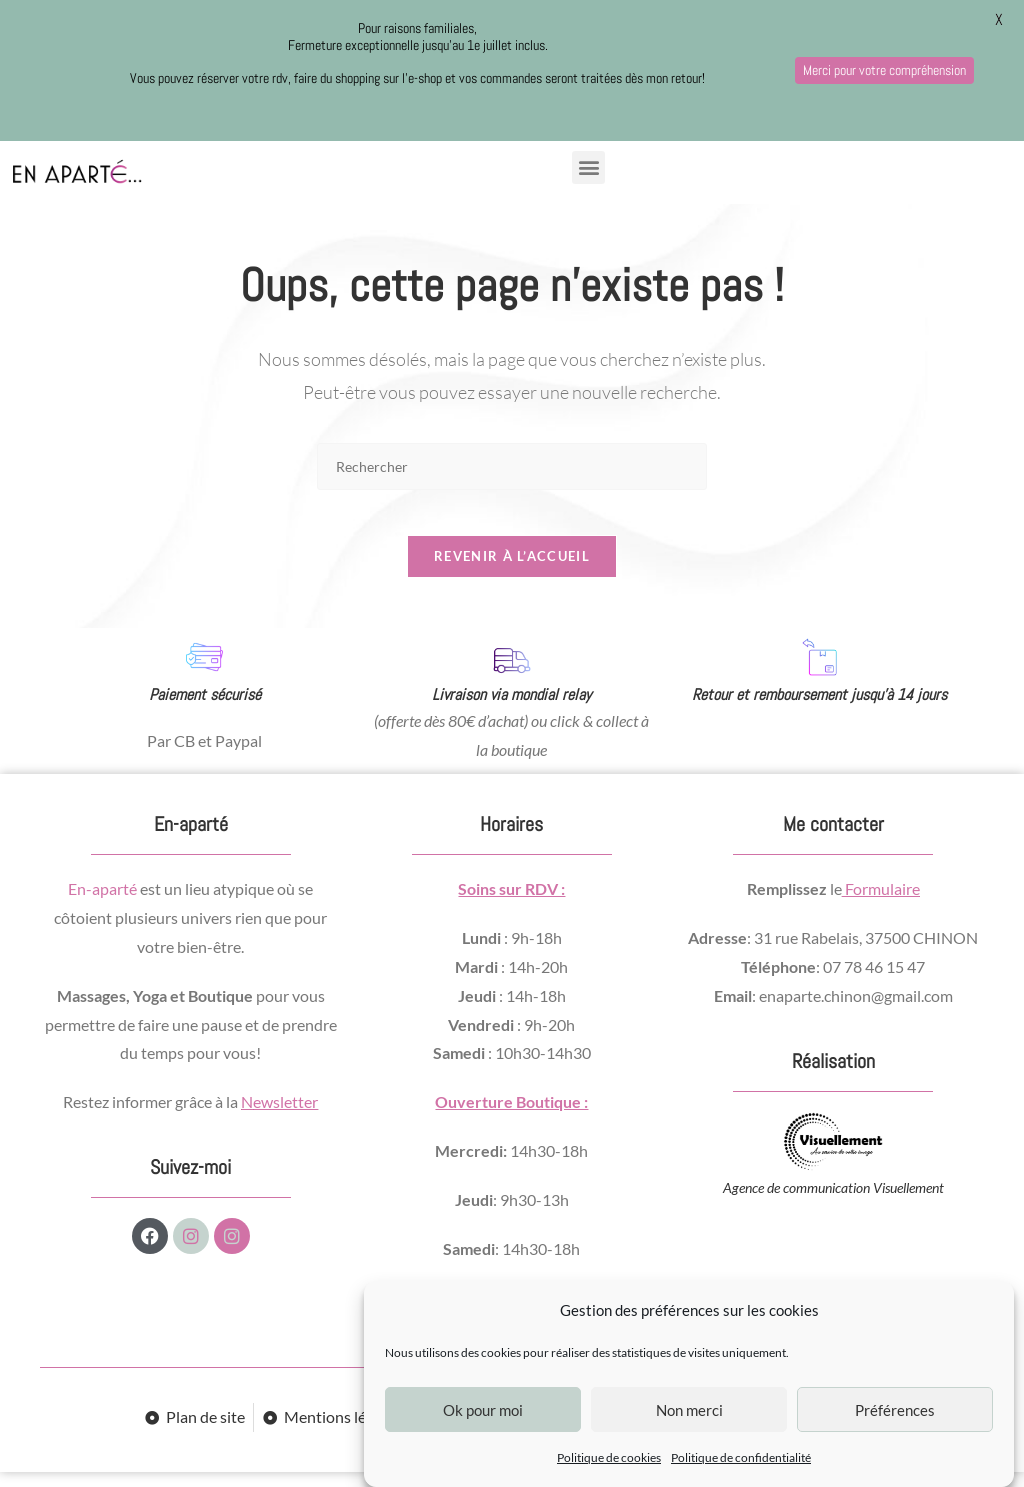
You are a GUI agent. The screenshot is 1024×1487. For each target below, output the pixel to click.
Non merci (689, 1410)
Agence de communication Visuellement (833, 1201)
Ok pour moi (483, 1410)
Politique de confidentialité (741, 1457)
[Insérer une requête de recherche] (512, 466)
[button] (588, 167)
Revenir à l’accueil (512, 571)
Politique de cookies (609, 1457)
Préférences (895, 1410)
